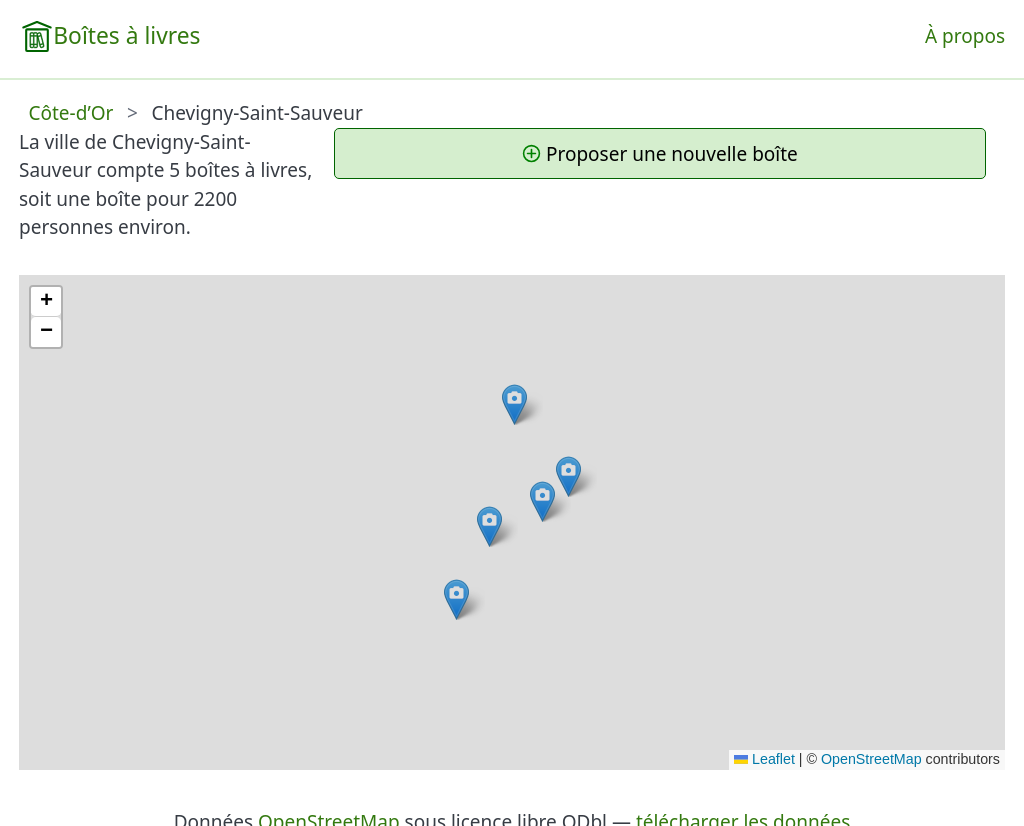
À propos (965, 36)
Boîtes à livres (126, 35)
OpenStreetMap (871, 759)
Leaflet (764, 759)
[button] (542, 501)
